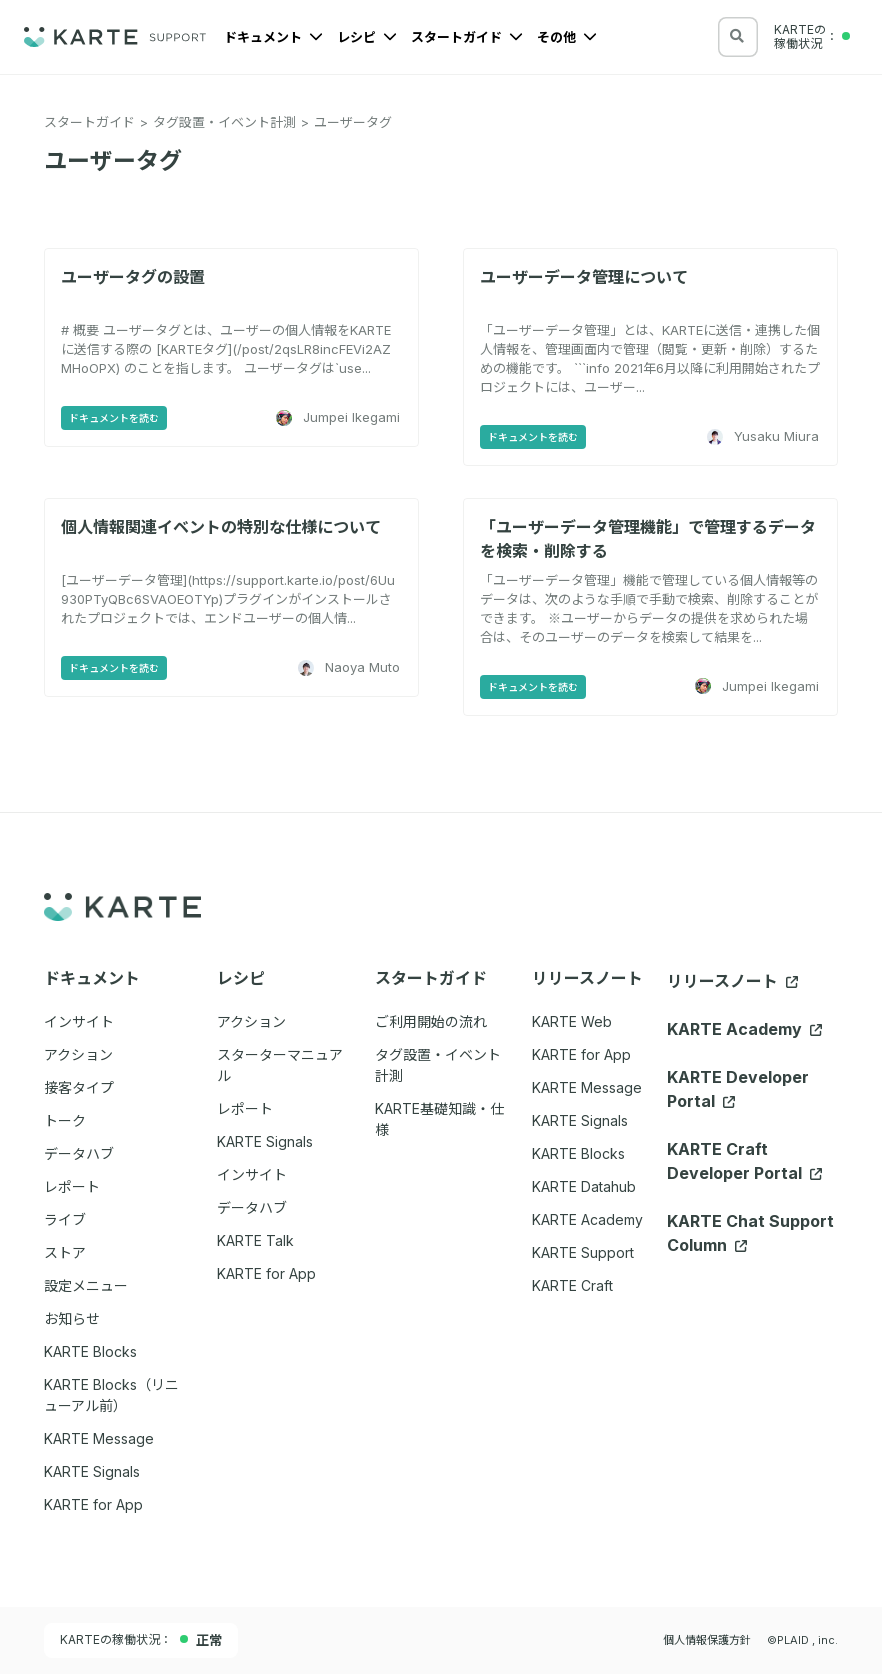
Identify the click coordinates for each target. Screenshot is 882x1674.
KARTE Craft (572, 1285)
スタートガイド (467, 37)
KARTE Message (587, 1087)
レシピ (367, 37)
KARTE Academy (587, 1219)
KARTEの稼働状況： (141, 1640)
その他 (567, 37)
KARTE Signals (580, 1120)
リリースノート (732, 981)
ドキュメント (273, 37)
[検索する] (737, 36)
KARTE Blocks (578, 1153)
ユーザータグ (353, 122)
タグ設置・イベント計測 (224, 122)
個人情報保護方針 (707, 1640)
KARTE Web (572, 1021)
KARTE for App (581, 1054)
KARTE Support (583, 1252)
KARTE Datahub (584, 1186)
